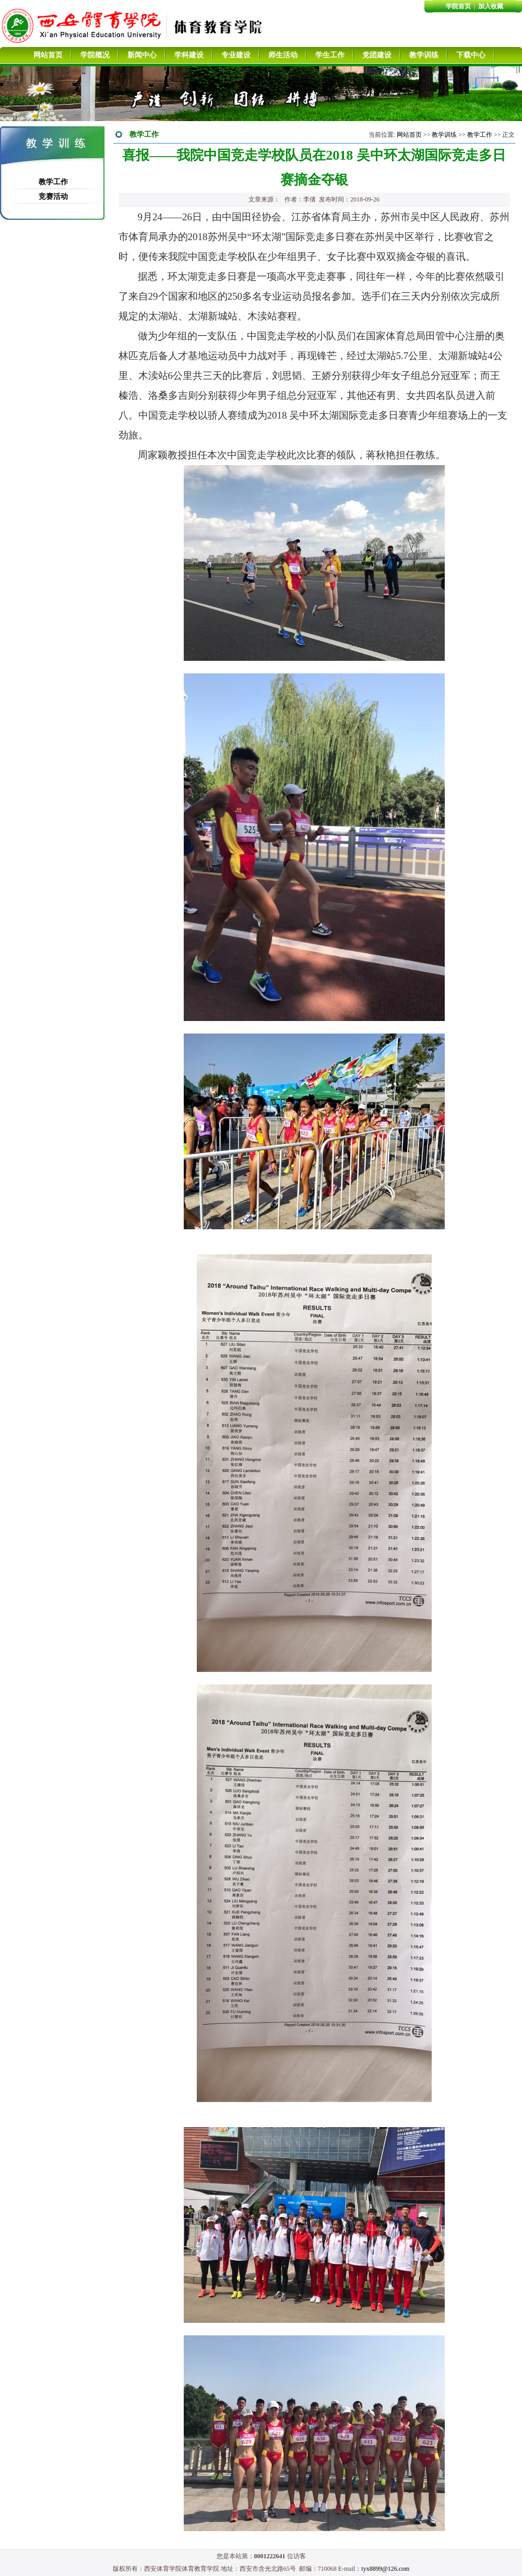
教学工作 (53, 182)
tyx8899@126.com (385, 2568)
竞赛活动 (53, 196)
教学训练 (423, 55)
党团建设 (377, 55)
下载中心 (470, 55)
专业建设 (236, 55)
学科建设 (189, 55)
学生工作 (330, 55)
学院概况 (95, 55)
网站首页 (48, 55)
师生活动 (283, 55)
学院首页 (458, 6)
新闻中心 (142, 55)
